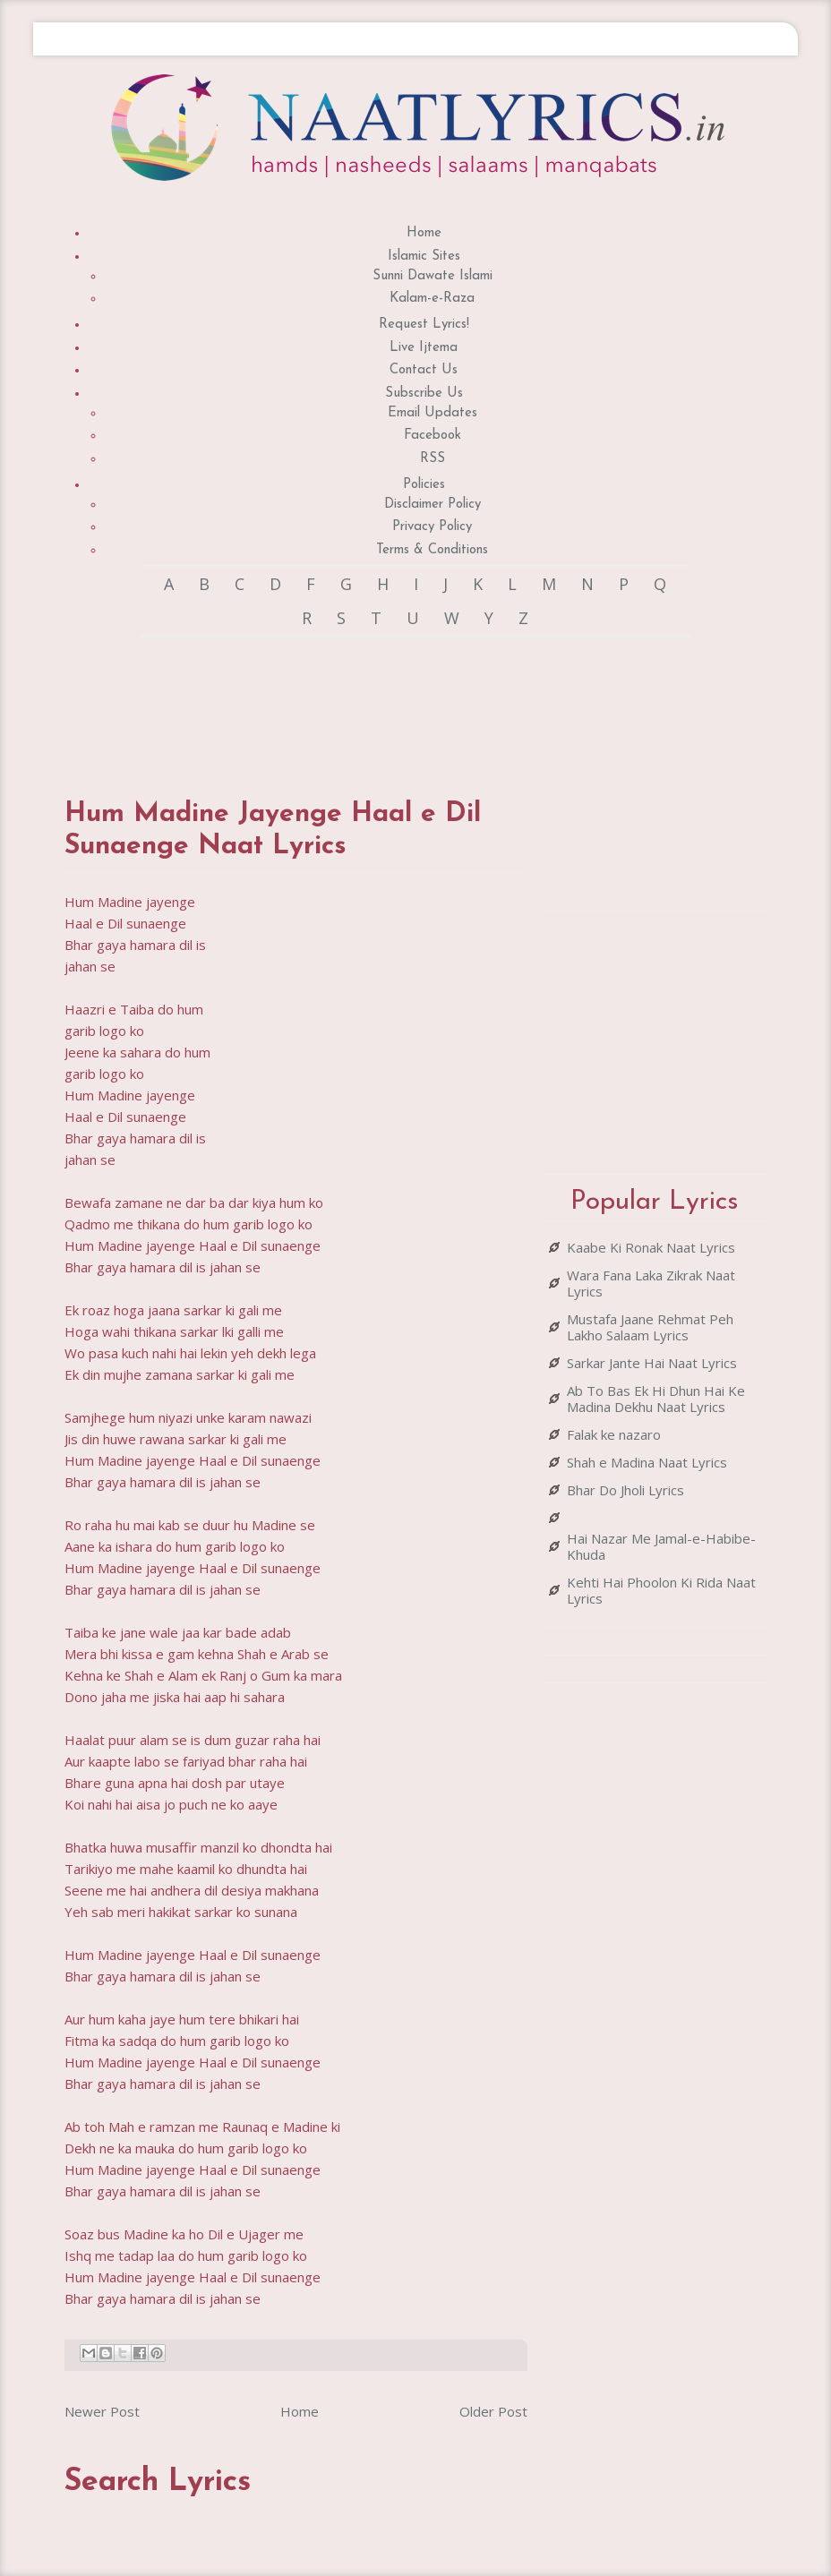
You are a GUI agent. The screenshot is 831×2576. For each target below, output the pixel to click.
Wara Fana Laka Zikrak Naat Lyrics (651, 1283)
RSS (432, 459)
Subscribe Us (424, 393)
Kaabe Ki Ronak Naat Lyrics (651, 1247)
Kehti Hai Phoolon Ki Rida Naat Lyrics (661, 1590)
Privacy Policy (432, 527)
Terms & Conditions (432, 550)
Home (424, 233)
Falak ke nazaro (614, 1434)
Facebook (432, 435)
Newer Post (102, 2411)
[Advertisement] (390, 700)
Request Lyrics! (424, 324)
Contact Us (424, 370)
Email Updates (432, 413)
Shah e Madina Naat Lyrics (647, 1462)
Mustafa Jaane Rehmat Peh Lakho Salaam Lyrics (650, 1327)
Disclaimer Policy (432, 504)
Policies (424, 485)
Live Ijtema (424, 348)
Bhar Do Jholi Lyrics (625, 1490)
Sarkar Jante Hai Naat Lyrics (652, 1363)
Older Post (493, 2411)
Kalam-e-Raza (432, 298)
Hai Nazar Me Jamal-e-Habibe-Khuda (661, 1546)
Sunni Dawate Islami (433, 276)
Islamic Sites (424, 256)
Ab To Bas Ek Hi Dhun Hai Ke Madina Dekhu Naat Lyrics (656, 1398)
